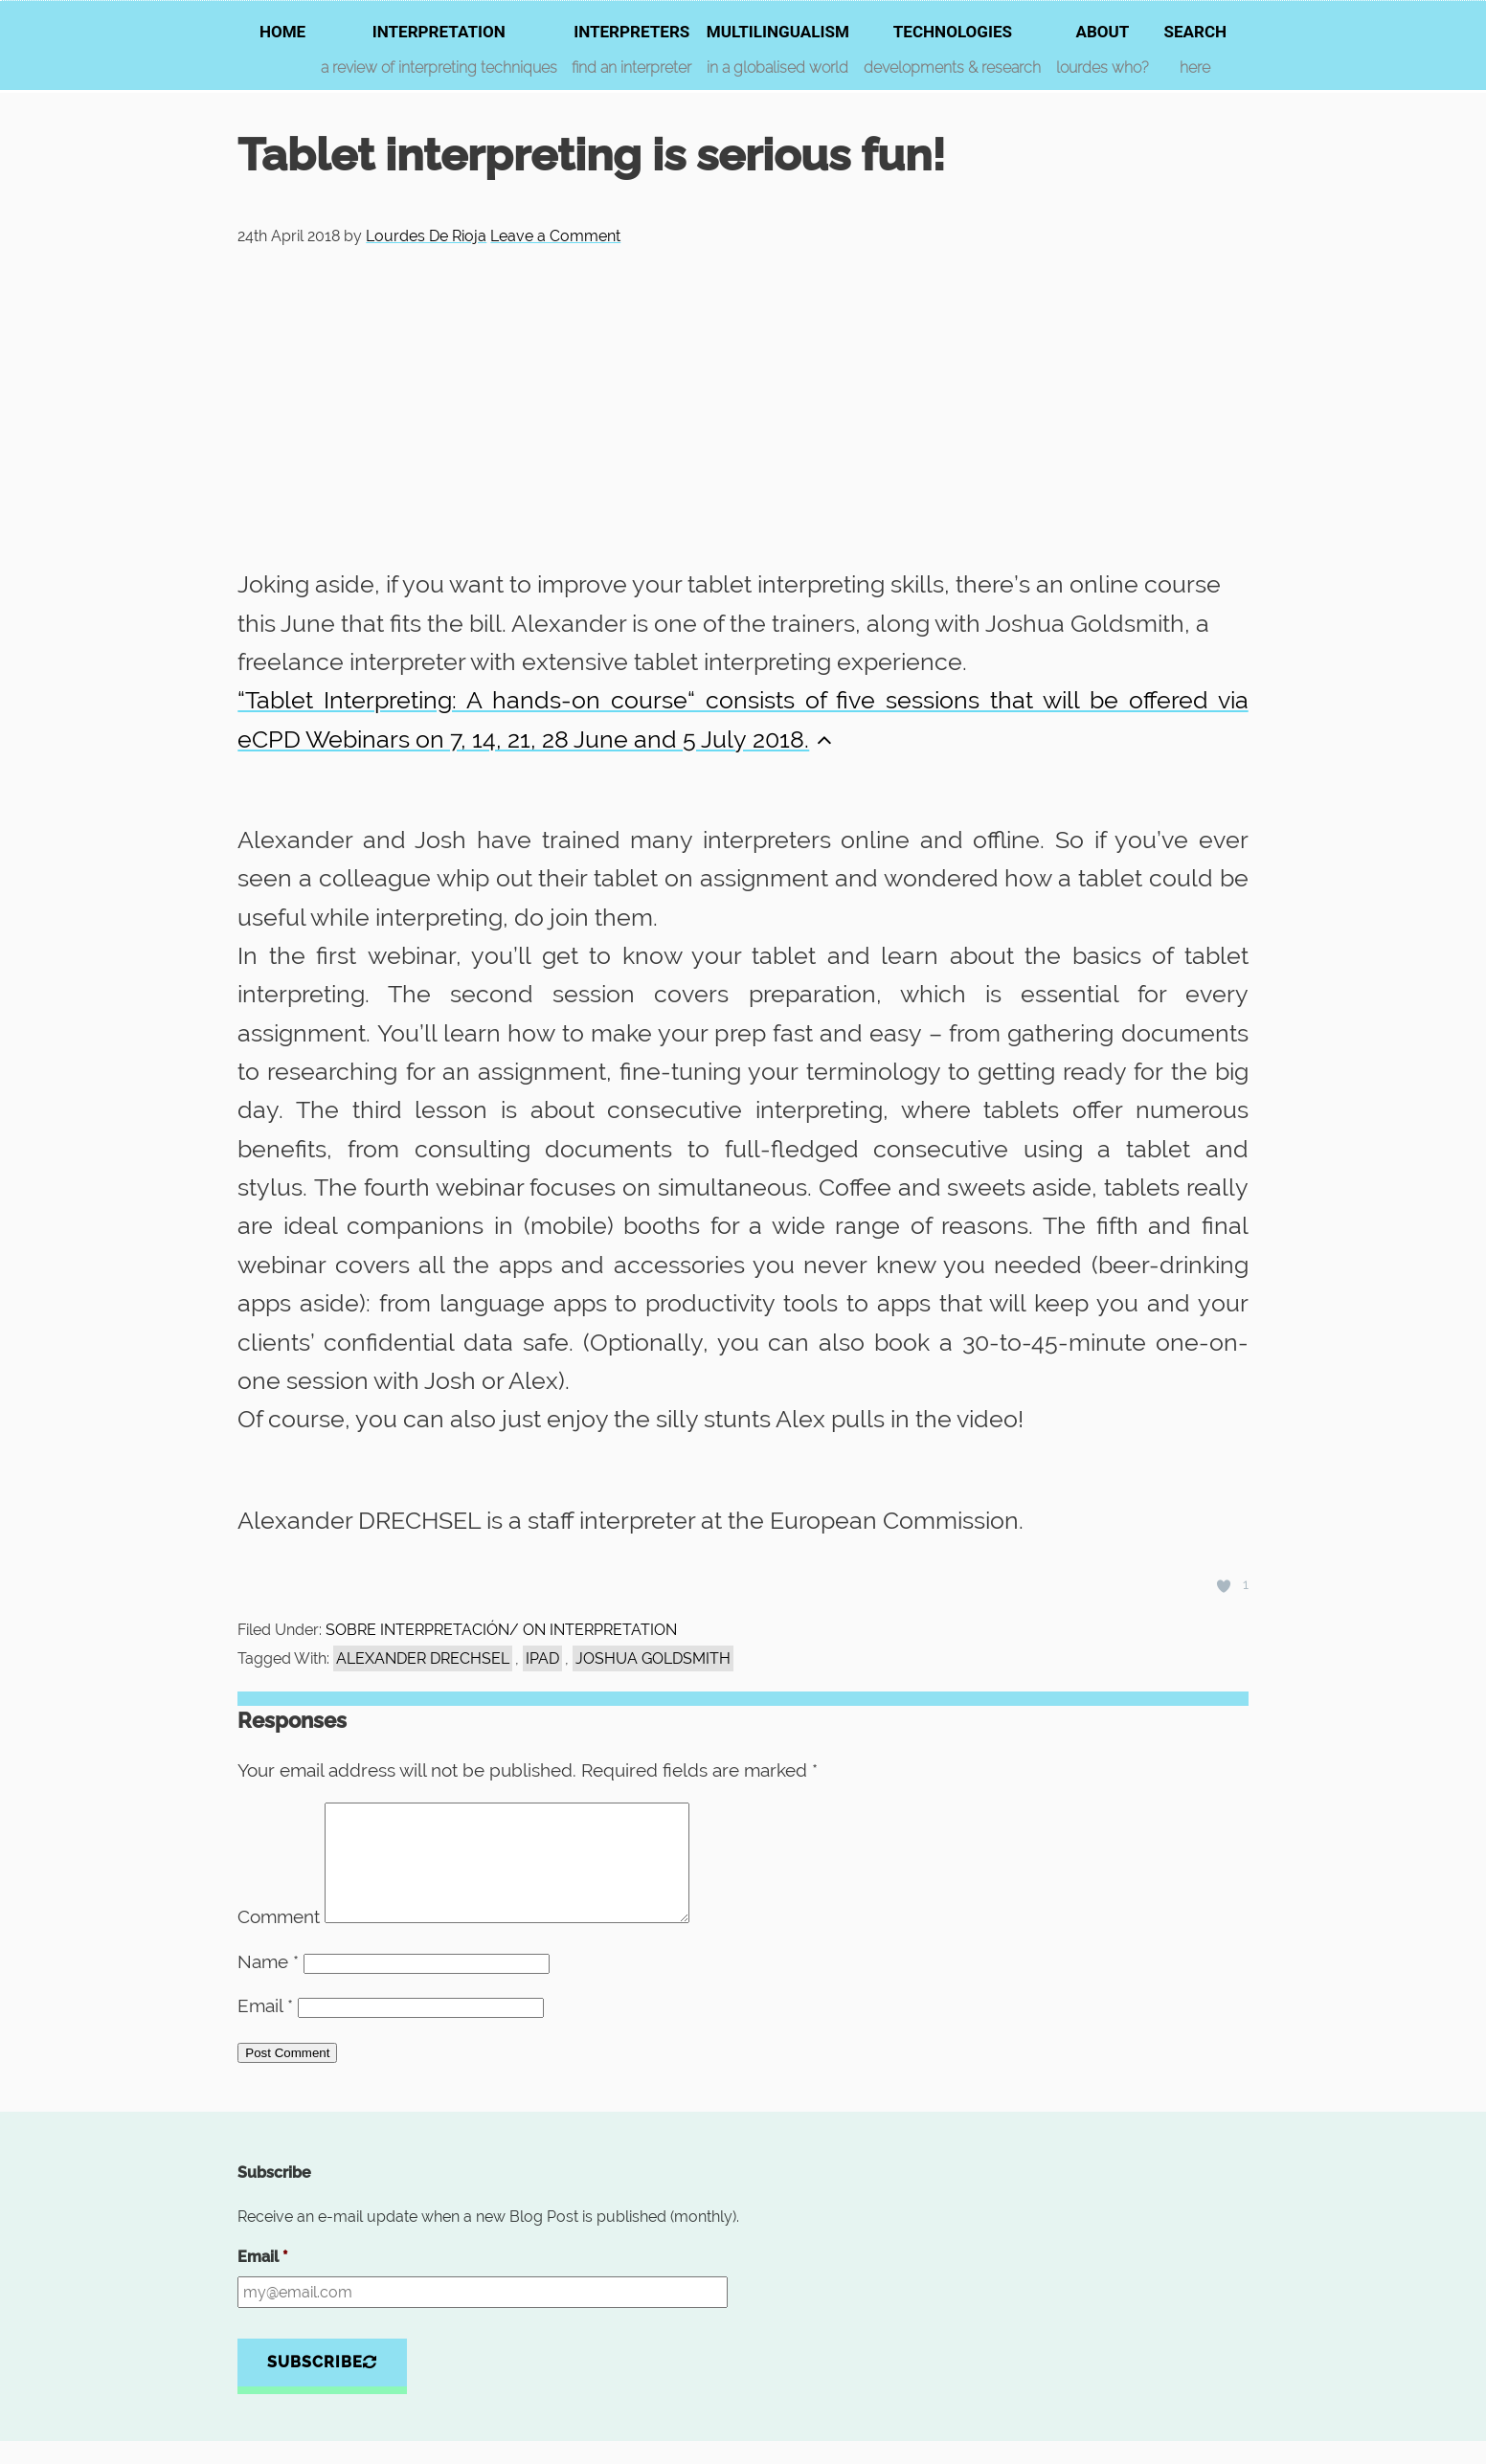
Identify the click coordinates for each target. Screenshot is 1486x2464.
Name (268, 1984)
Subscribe (322, 2385)
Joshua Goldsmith (653, 1658)
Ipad (542, 1658)
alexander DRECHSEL (422, 1658)
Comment (278, 1939)
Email (265, 2028)
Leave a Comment (555, 236)
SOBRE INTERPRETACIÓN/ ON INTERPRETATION (501, 1630)
